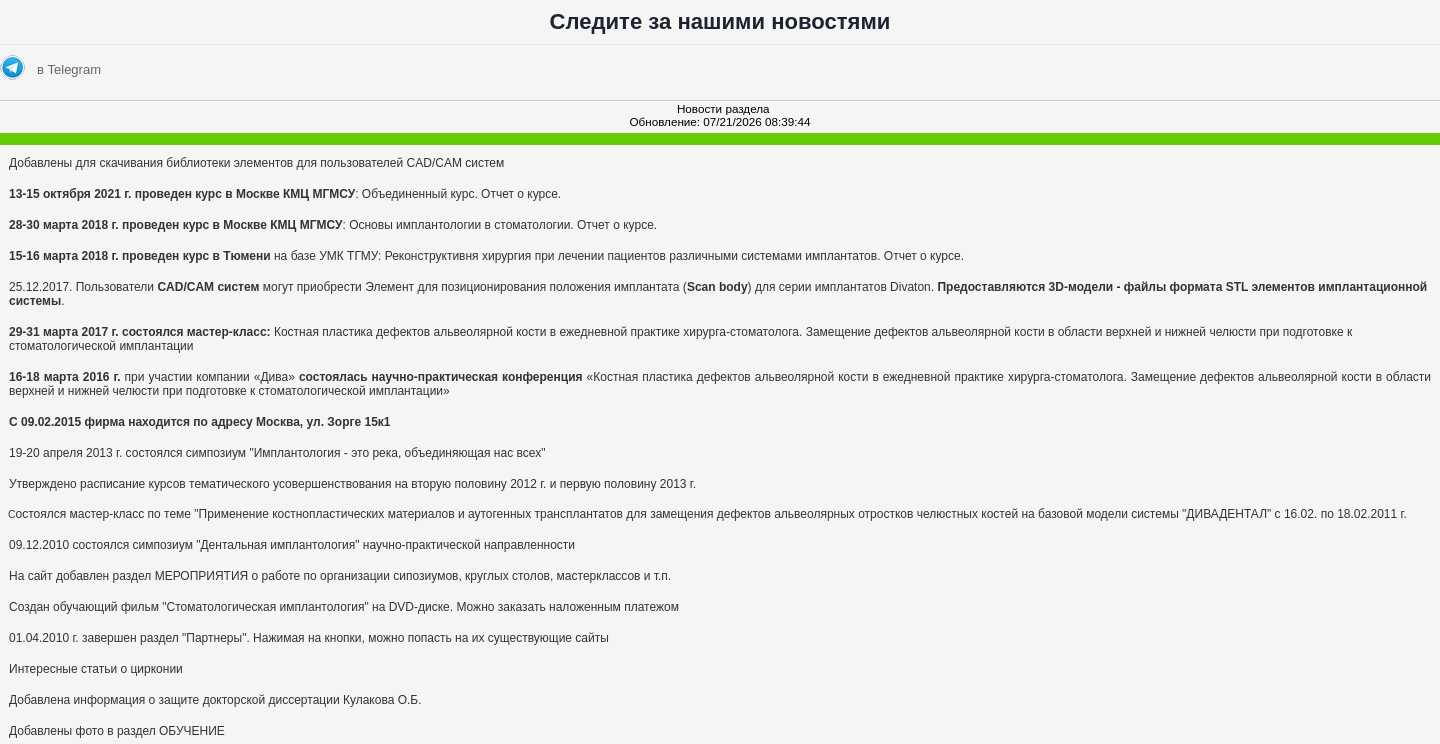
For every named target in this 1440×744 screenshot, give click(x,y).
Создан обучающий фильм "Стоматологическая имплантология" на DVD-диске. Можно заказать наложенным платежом (344, 607)
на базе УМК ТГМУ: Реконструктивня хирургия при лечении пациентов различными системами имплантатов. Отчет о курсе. (486, 256)
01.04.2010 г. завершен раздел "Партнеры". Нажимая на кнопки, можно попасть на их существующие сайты (309, 638)
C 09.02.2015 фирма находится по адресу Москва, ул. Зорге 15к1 (200, 422)
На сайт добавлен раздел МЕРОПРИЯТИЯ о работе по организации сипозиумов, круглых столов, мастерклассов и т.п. (340, 576)
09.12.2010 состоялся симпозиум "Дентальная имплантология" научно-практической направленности (292, 545)
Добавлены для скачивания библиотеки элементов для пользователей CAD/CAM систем (256, 163)
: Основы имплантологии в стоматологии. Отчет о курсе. (333, 225)
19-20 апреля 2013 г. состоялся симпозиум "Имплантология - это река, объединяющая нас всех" (277, 453)
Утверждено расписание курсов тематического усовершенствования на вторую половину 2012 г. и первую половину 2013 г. (352, 484)
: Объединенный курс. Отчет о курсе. (285, 194)
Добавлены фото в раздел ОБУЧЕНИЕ (117, 731)
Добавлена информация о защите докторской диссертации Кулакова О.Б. (215, 700)
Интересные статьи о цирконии (96, 669)
